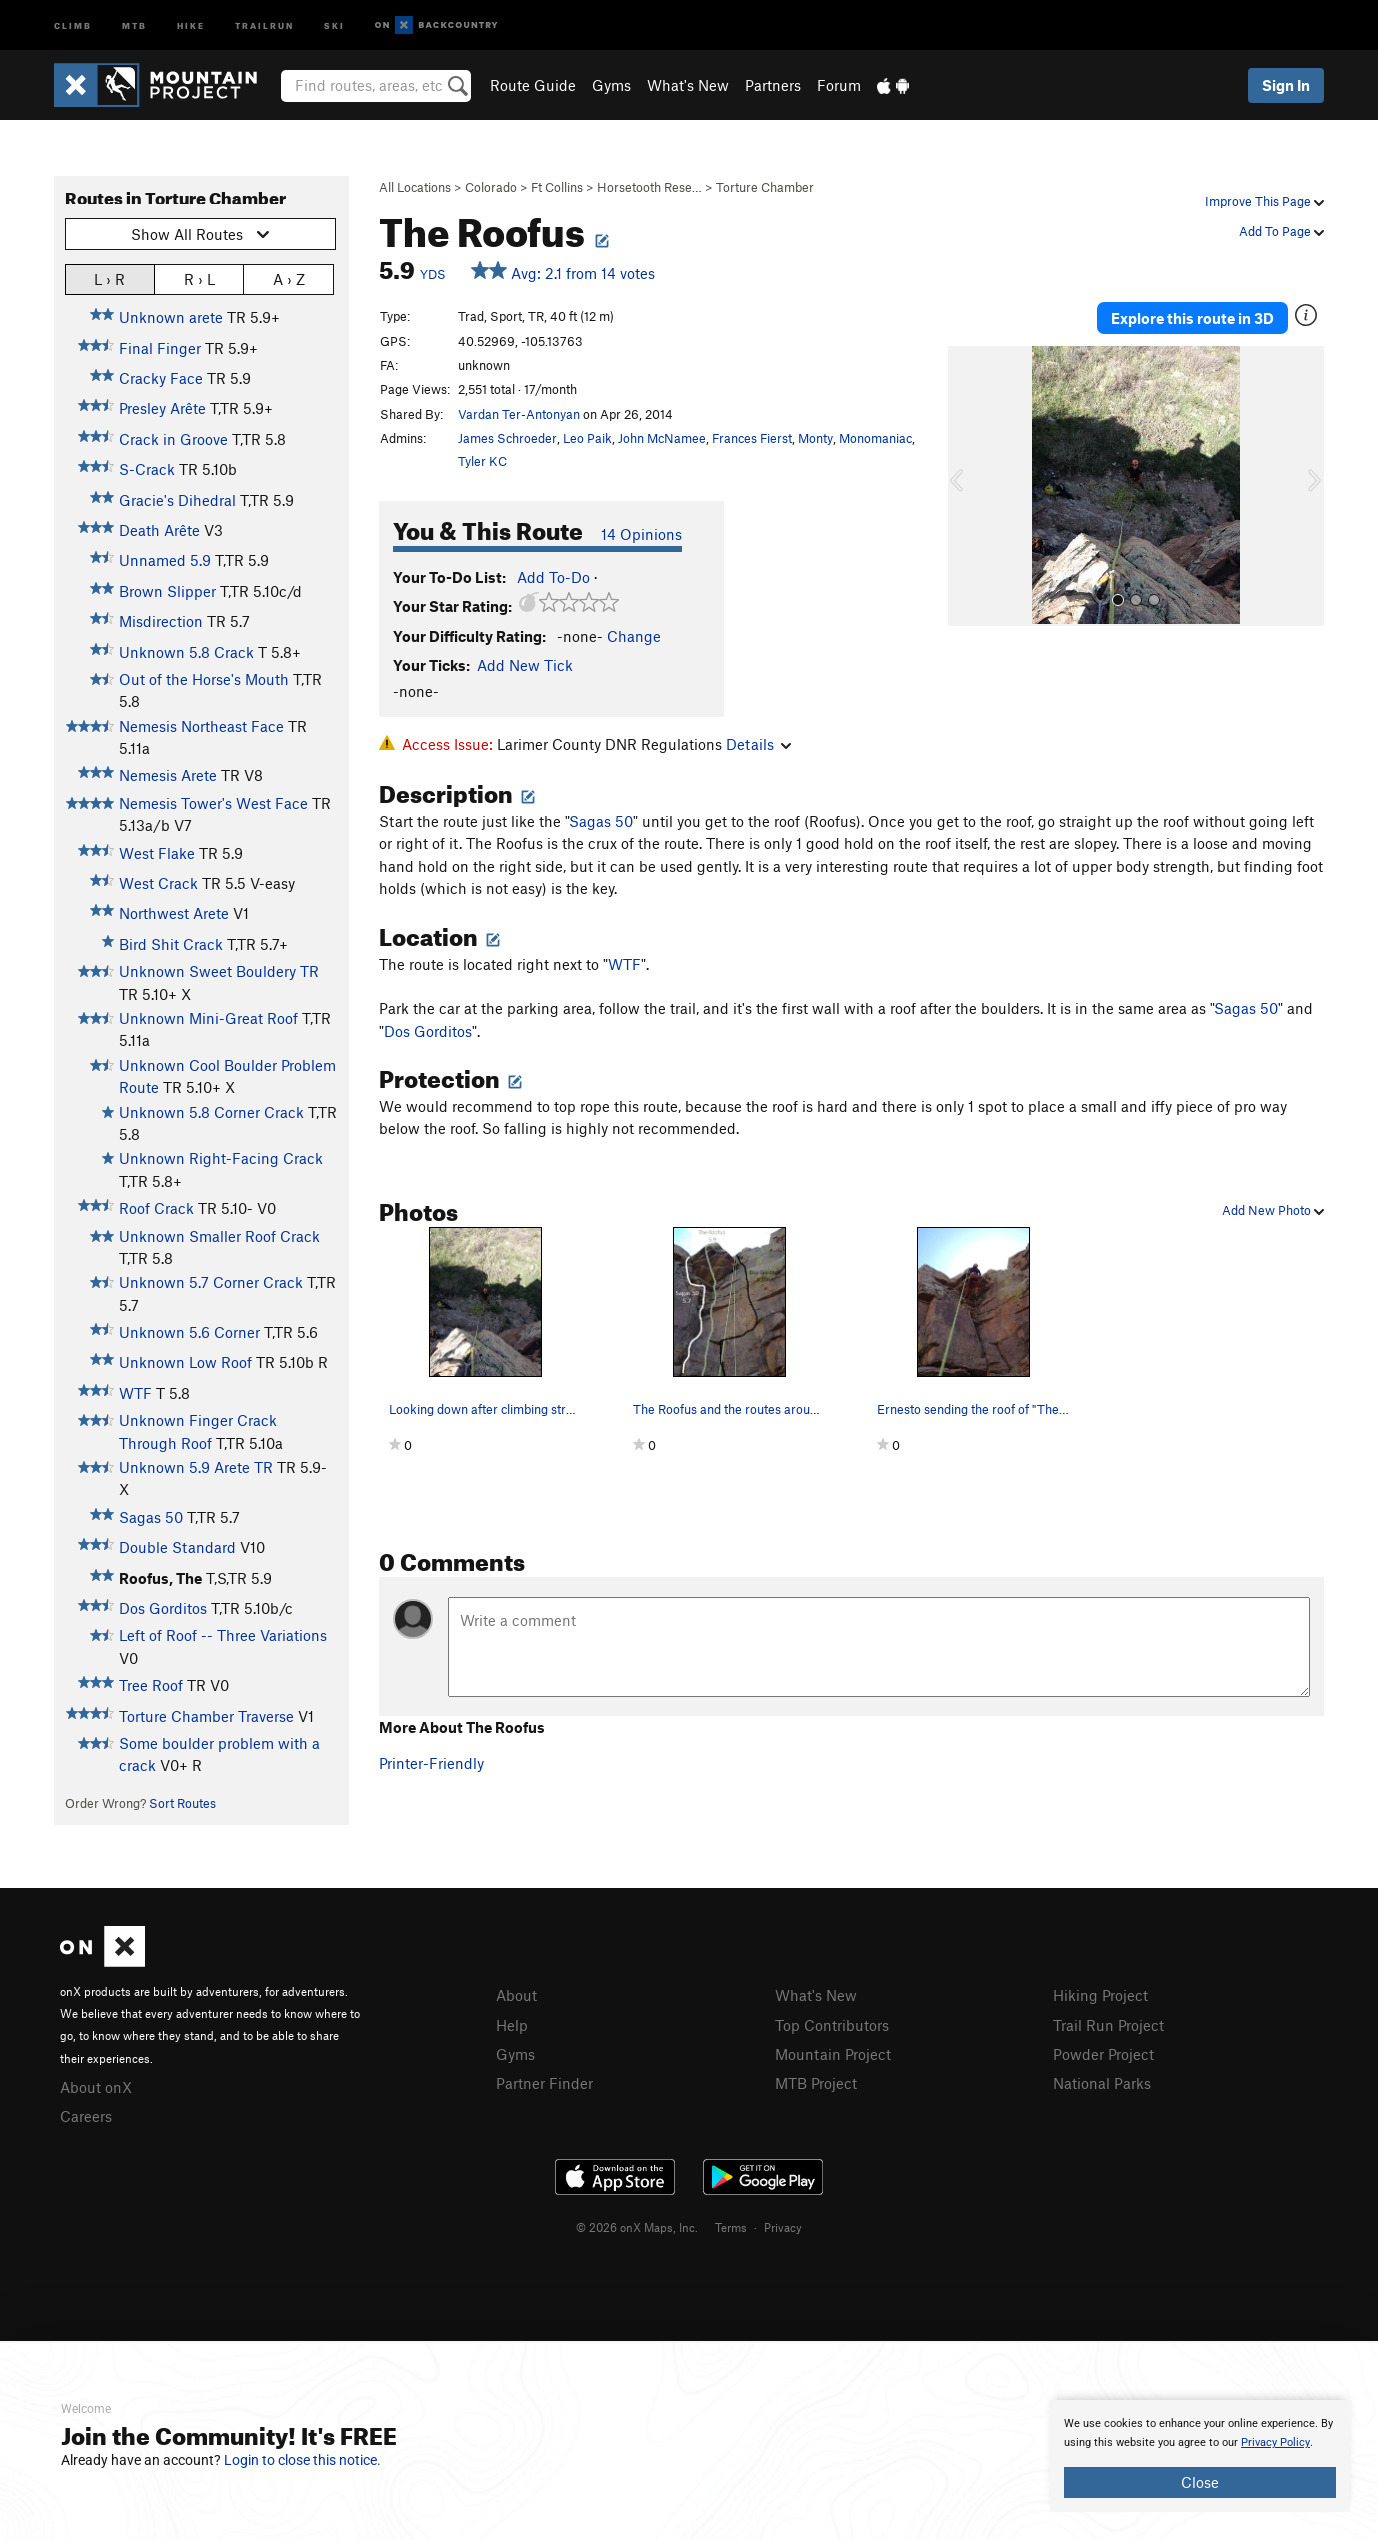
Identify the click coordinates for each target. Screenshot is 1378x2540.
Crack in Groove (173, 439)
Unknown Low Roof (185, 1362)
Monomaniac (875, 438)
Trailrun (264, 24)
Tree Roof (151, 1685)
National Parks (1102, 2083)
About (516, 1995)
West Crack (158, 883)
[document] (1200, 2456)
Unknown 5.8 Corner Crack (211, 1112)
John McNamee (662, 438)
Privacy (783, 2227)
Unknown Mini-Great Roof (208, 1018)
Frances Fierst (752, 438)
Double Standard (177, 1547)
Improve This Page (1264, 201)
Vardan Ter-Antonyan (519, 414)
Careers (86, 2116)
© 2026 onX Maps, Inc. (637, 2227)
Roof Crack (156, 1208)
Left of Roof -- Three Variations (223, 1635)
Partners (773, 85)
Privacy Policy (1275, 2442)
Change (634, 636)
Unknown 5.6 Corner (189, 1332)
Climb (73, 24)
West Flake (157, 853)
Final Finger (160, 348)
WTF (135, 1393)
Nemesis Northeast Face (201, 726)
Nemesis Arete (168, 775)
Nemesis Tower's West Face (213, 803)
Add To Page (1281, 231)
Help (512, 2025)
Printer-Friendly (431, 1763)
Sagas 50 (151, 1517)
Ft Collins (557, 187)
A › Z (289, 278)
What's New (688, 85)
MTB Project (816, 2083)
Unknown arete (171, 317)
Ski (334, 24)
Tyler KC (482, 461)
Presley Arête (162, 408)
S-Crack (147, 469)
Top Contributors (832, 2025)
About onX (96, 2087)
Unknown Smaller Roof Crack (219, 1236)
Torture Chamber (765, 187)
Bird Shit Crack (171, 944)
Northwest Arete (174, 913)
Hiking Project (1100, 1995)
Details (758, 744)
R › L (199, 278)
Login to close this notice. (302, 2460)
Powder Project (1103, 2054)
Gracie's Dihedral (177, 500)
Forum (839, 85)
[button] (968, 486)
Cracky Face (161, 378)
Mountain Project (833, 2054)
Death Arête (159, 530)
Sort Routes (182, 1803)
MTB (134, 24)
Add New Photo (1273, 1210)
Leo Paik (587, 438)
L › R (109, 278)
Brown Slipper (167, 591)
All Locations (415, 187)
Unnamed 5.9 (165, 560)
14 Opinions (641, 534)
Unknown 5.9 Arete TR (196, 1467)
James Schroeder (507, 438)
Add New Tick (525, 665)
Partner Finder (544, 2083)
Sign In (1286, 85)
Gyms (611, 85)
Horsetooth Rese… (649, 187)
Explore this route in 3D (1192, 318)
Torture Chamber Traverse (206, 1716)
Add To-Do (553, 577)
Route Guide (533, 85)
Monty (815, 438)
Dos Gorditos (163, 1608)
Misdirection (161, 621)
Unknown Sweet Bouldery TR (219, 971)
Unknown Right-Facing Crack (221, 1158)
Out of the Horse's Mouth (204, 679)
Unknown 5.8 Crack (186, 652)
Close (1200, 2482)
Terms (731, 2227)
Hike (191, 24)
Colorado (491, 187)
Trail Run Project (1108, 2025)
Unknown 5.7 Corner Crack (211, 1282)
